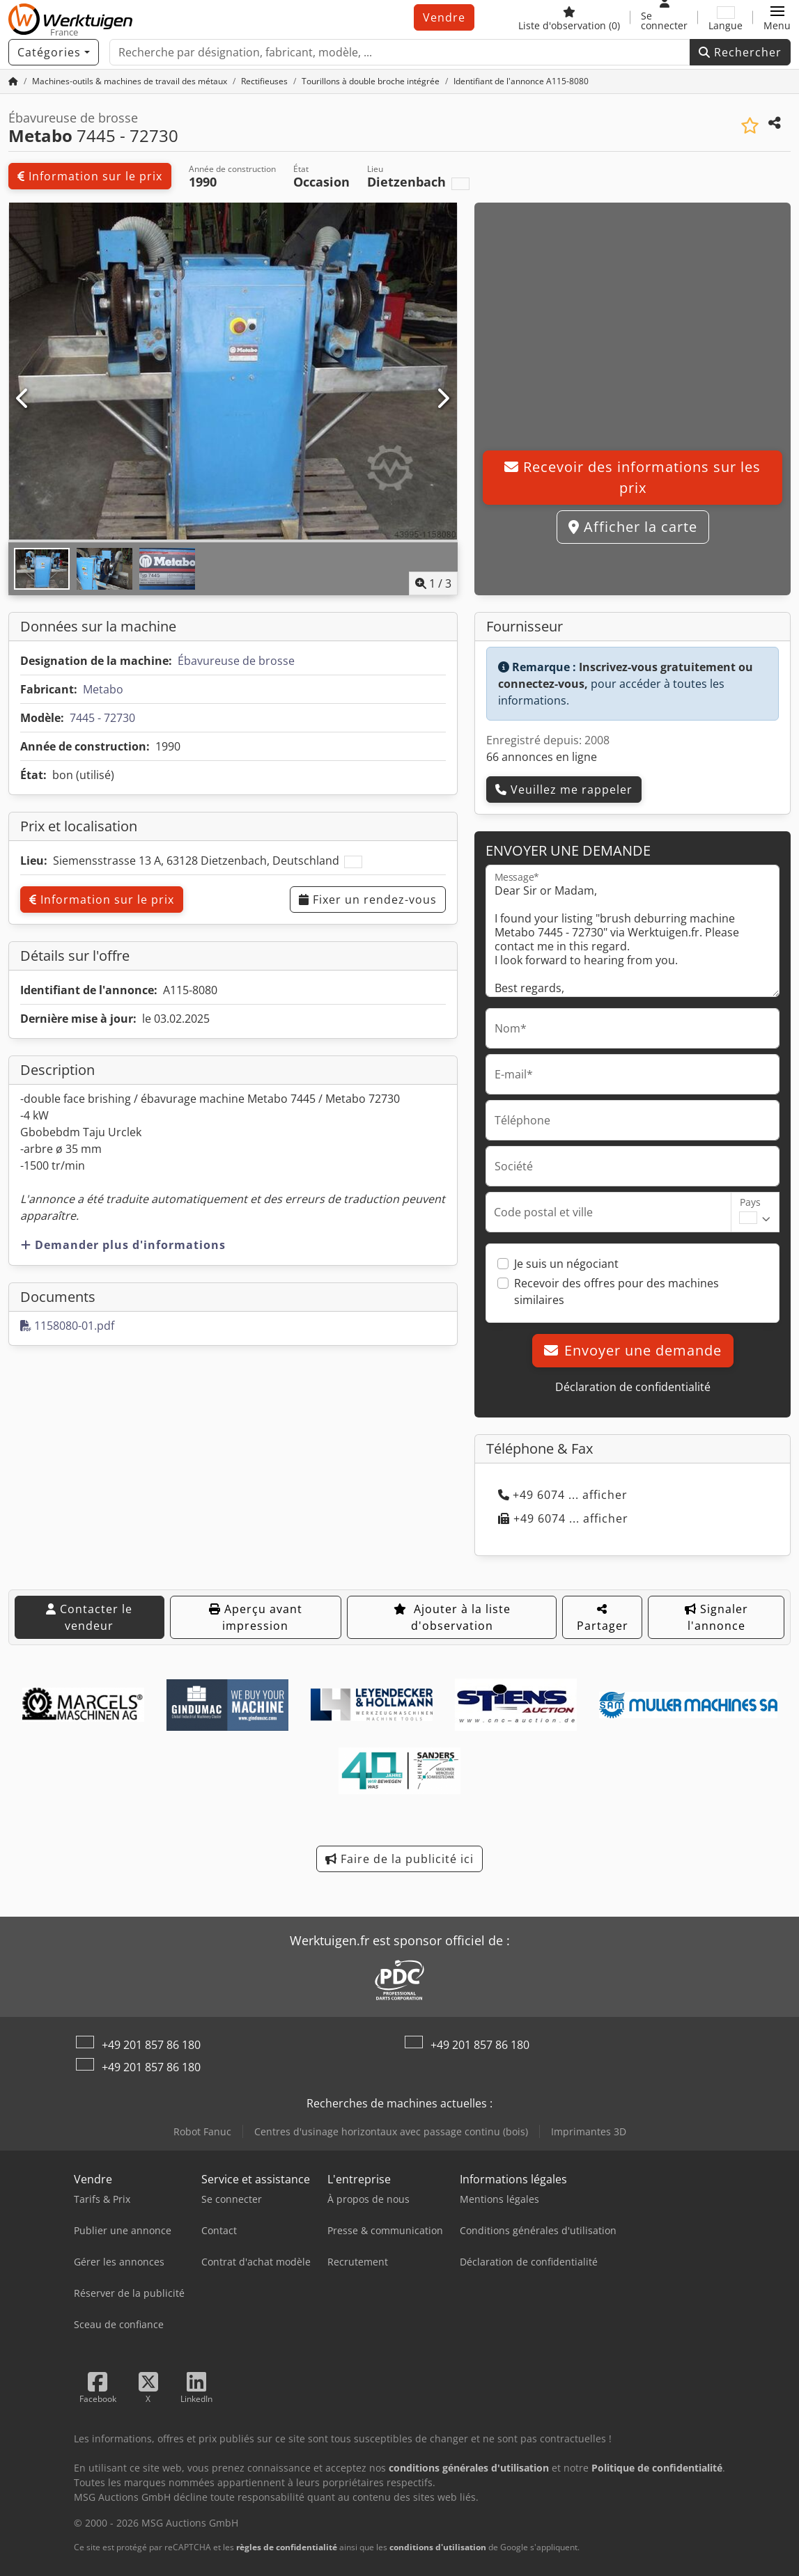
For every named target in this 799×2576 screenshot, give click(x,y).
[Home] (129, 81)
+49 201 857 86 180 (151, 2044)
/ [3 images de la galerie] (433, 583)
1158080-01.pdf (67, 1325)
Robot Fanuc (202, 2131)
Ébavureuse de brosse (236, 660)
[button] (777, 17)
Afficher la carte (632, 526)
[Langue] (725, 17)
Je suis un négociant (566, 1263)
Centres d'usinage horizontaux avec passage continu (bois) (391, 2131)
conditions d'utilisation (437, 2547)
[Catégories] (53, 52)
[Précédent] (23, 398)
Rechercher (740, 52)
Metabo (103, 689)
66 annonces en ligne (541, 756)
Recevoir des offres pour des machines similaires (616, 1291)
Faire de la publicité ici (399, 1859)
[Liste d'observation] (569, 17)
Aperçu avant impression (255, 1617)
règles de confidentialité (286, 2547)
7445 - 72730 (102, 717)
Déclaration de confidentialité (633, 1387)
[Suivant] (443, 398)
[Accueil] (13, 81)
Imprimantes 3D (588, 2131)
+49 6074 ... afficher (563, 1494)
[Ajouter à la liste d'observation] (749, 125)
